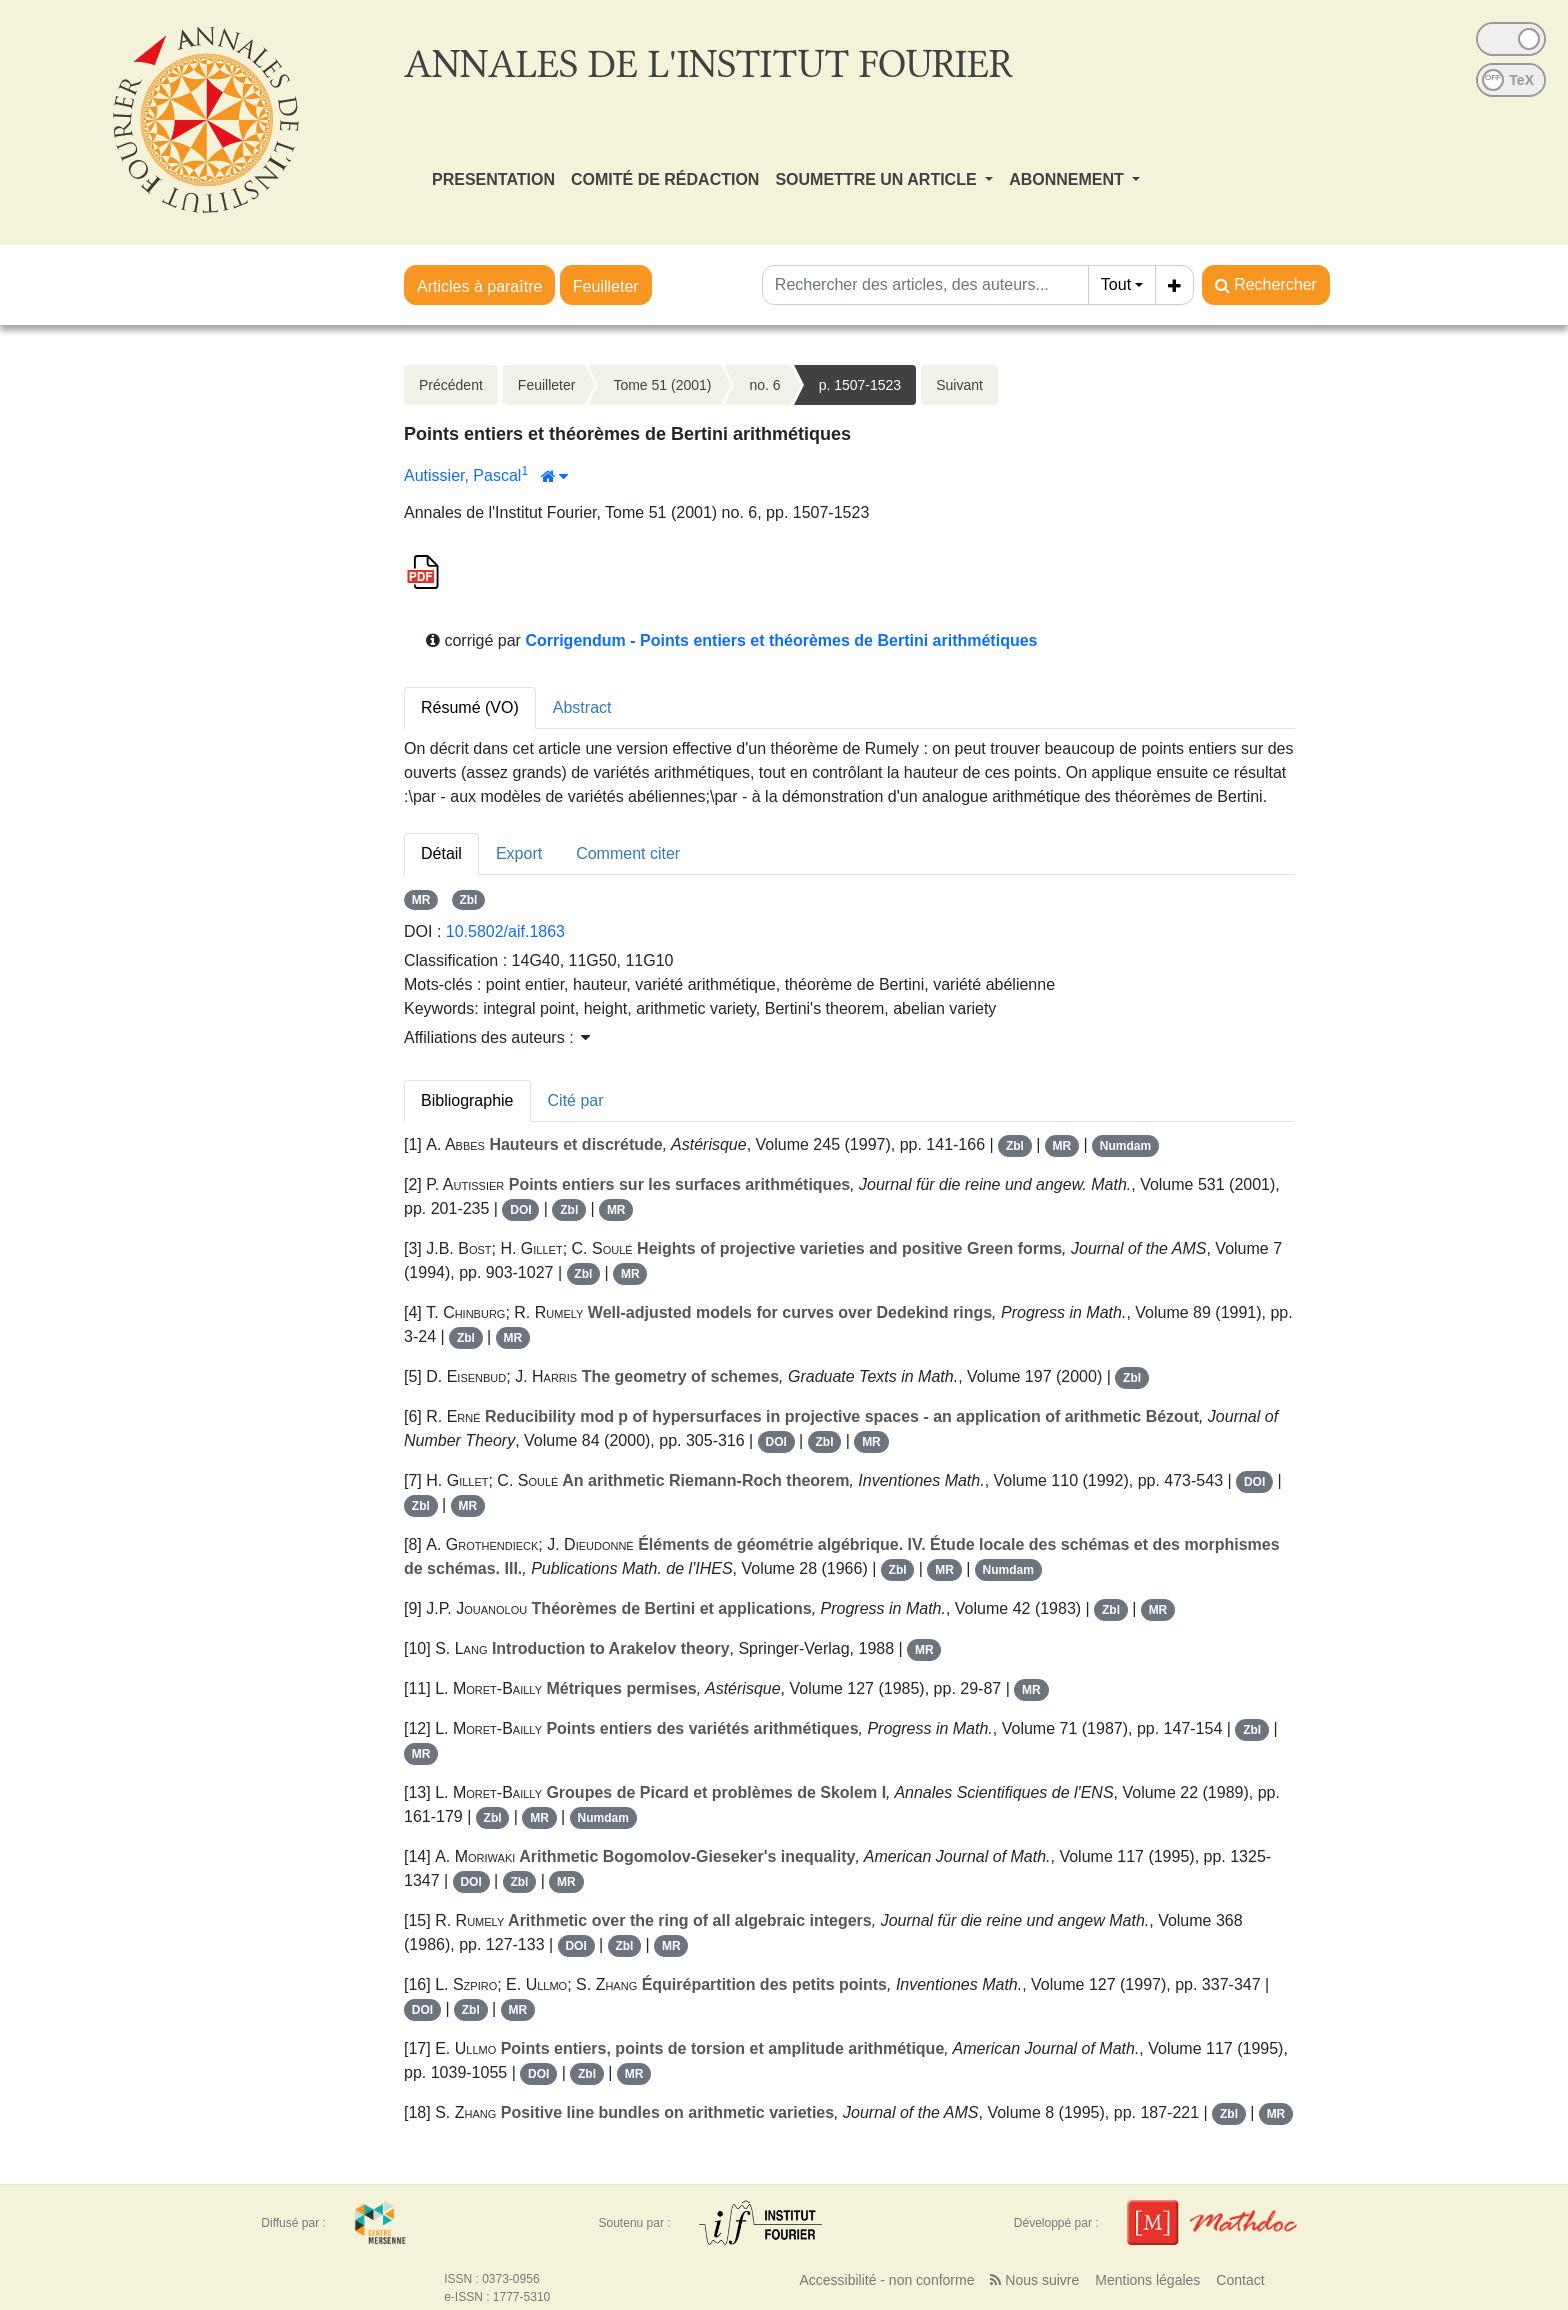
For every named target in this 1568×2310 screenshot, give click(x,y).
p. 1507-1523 (860, 385)
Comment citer (628, 853)
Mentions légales (1147, 2280)
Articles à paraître (479, 286)
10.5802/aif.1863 (505, 931)
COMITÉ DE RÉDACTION (665, 179)
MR (421, 900)
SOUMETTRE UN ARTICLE (878, 179)
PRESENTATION (493, 179)
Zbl (468, 900)
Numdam (1125, 1146)
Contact (1240, 2280)
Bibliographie (467, 1100)
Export (519, 853)
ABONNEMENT (1068, 179)
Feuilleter (606, 286)
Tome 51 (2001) (662, 385)
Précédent (451, 385)
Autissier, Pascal (462, 475)
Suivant (959, 385)
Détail (441, 853)
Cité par (576, 1100)
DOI (520, 1210)
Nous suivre (1034, 2280)
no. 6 (764, 385)
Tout (1116, 284)
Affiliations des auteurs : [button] (497, 1037)
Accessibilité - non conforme (886, 2280)
